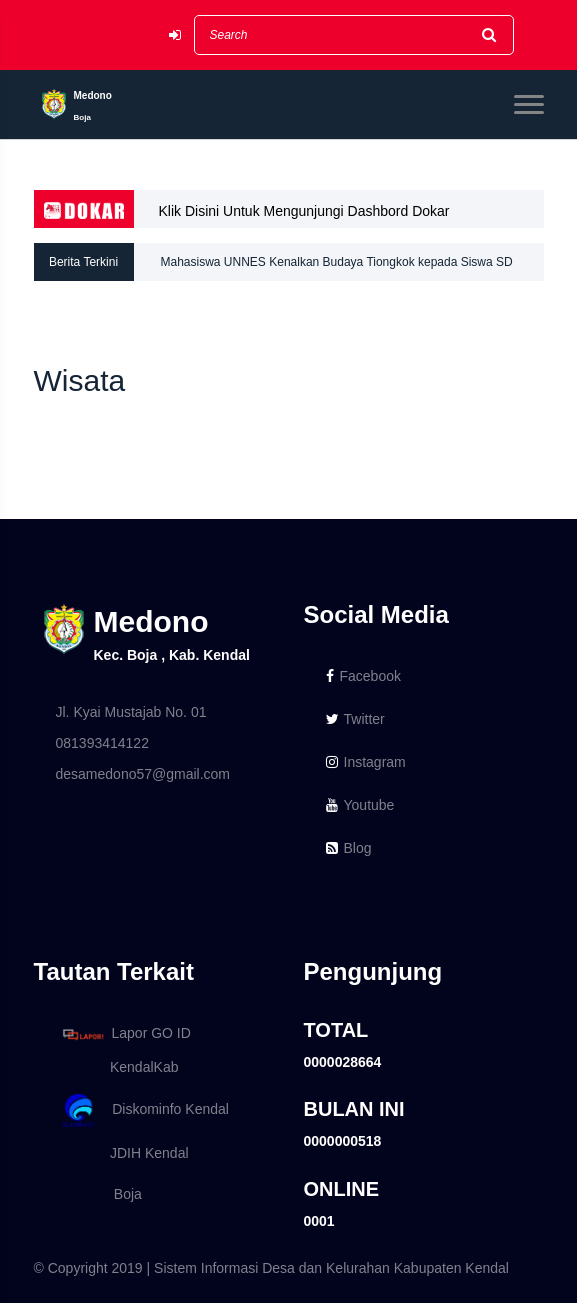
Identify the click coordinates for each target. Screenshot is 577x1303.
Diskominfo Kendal (145, 1110)
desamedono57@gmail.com (143, 774)
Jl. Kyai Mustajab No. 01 (131, 712)
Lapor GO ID (126, 1033)
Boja (99, 1194)
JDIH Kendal (122, 1153)
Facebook (363, 676)
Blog (349, 848)
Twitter (355, 719)
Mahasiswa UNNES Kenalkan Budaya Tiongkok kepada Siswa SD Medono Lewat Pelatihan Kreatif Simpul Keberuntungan (337, 268)
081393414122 (102, 743)
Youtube (360, 805)
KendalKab (117, 1067)
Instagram (366, 762)
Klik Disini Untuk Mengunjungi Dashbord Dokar (304, 211)
